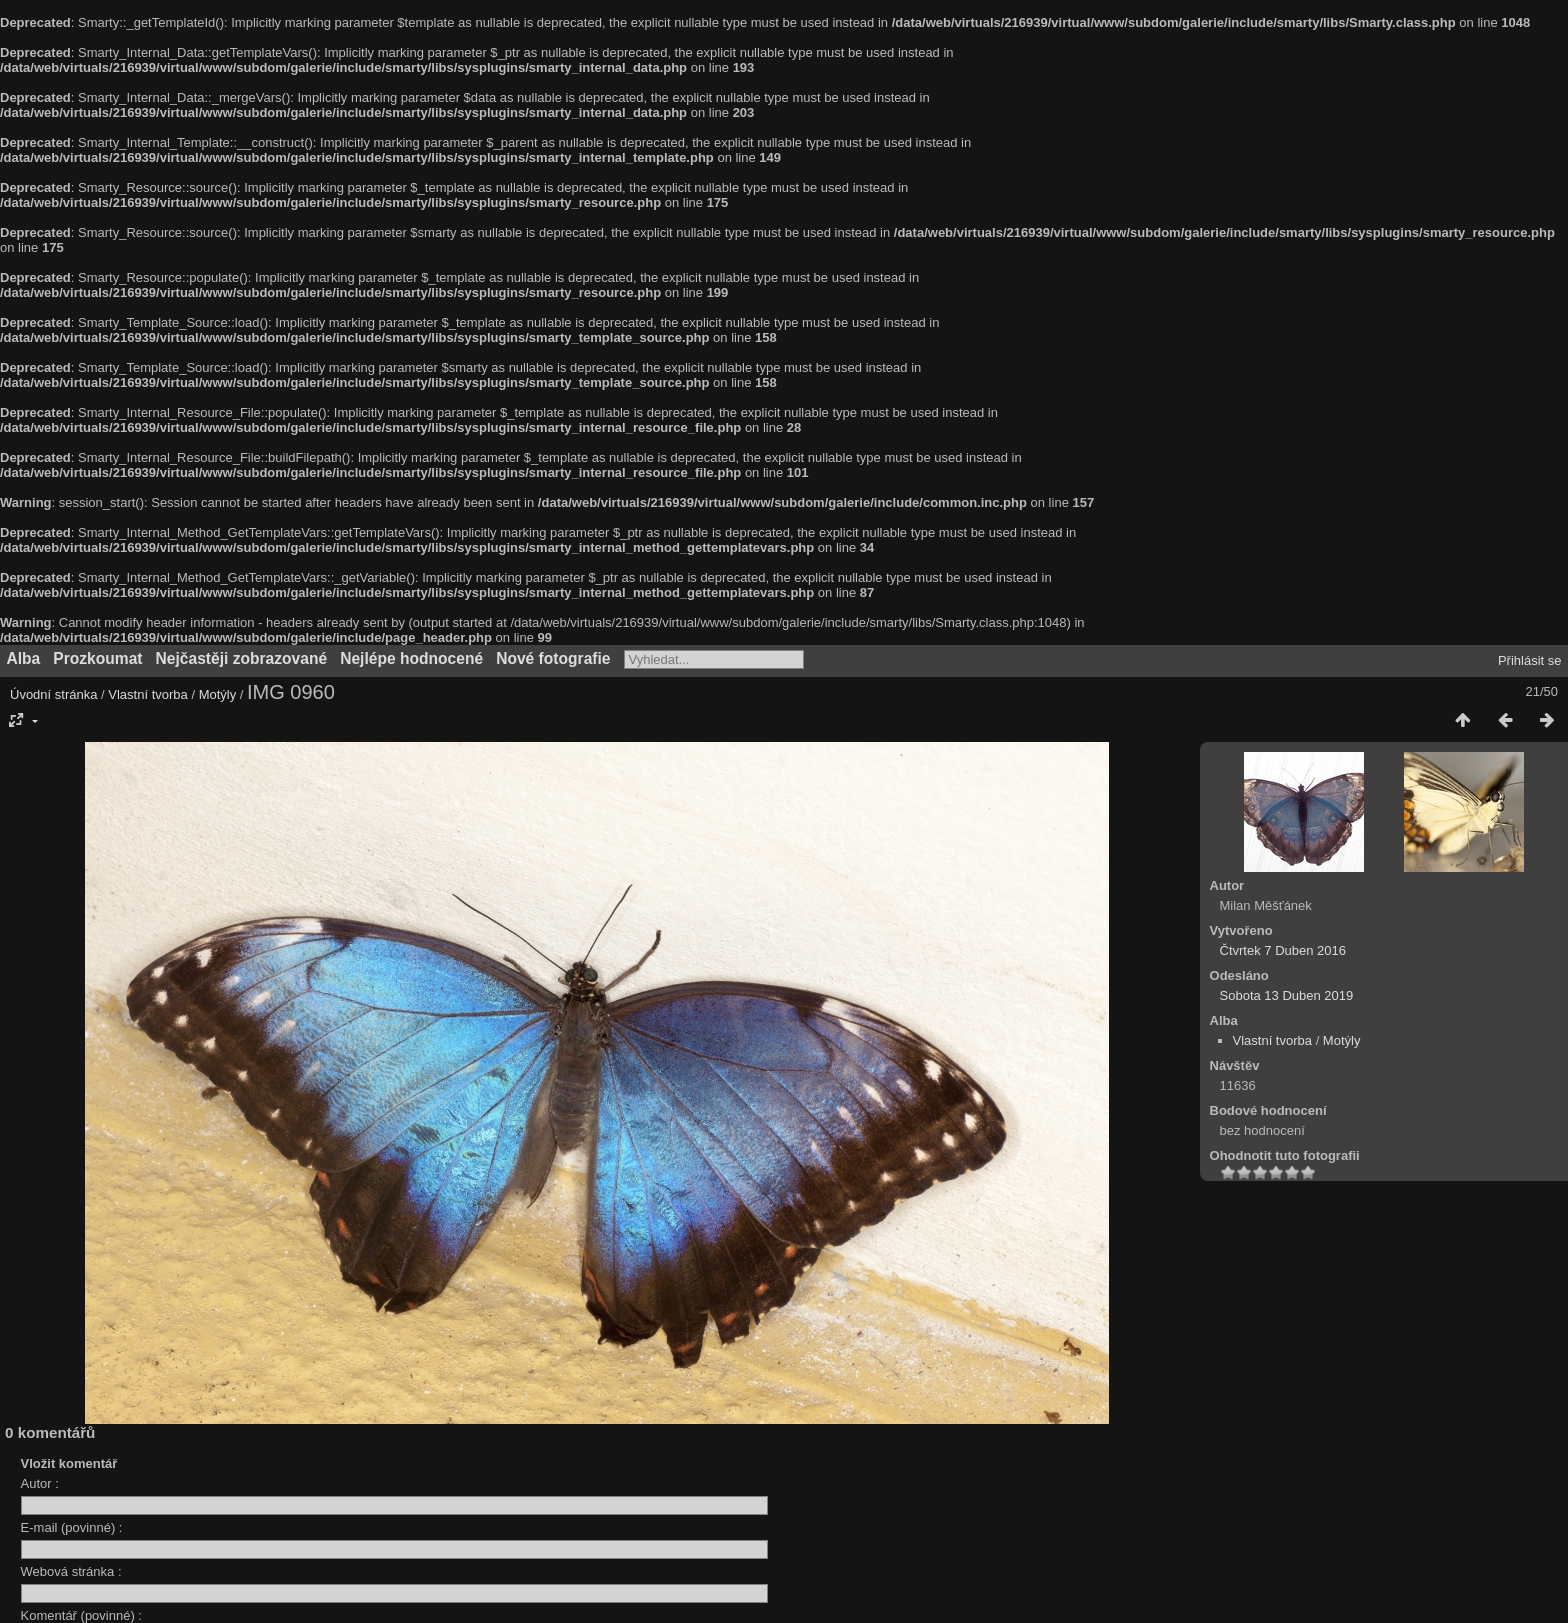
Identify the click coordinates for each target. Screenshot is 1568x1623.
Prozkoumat (97, 658)
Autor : (40, 1483)
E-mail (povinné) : (72, 1527)
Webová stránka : (71, 1571)
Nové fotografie (553, 658)
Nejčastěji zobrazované (242, 658)
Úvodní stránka (53, 694)
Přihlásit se (1530, 660)
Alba (24, 658)
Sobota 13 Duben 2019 (1287, 995)
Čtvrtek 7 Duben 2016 (1283, 950)
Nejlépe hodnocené (411, 658)
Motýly (218, 694)
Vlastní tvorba (148, 694)
